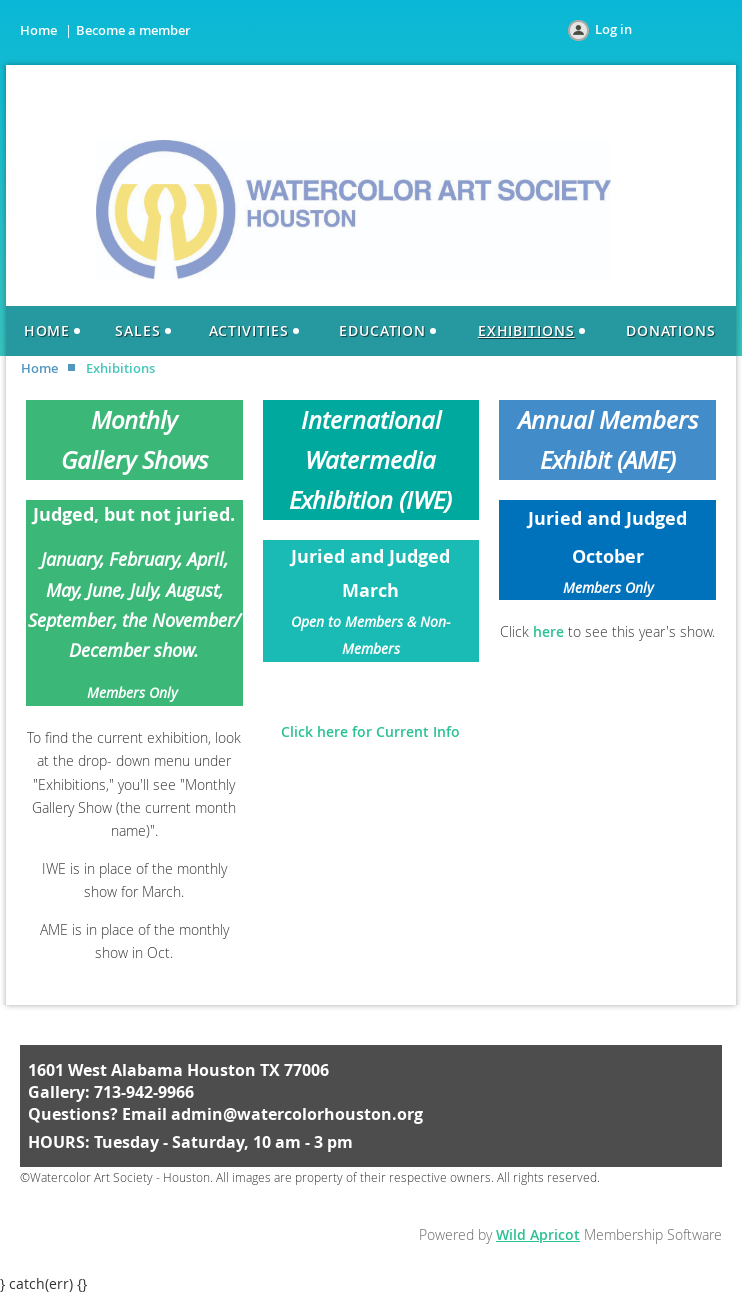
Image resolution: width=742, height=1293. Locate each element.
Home (38, 30)
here (548, 631)
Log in (613, 29)
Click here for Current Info (370, 731)
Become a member (133, 30)
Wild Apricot (538, 1234)
